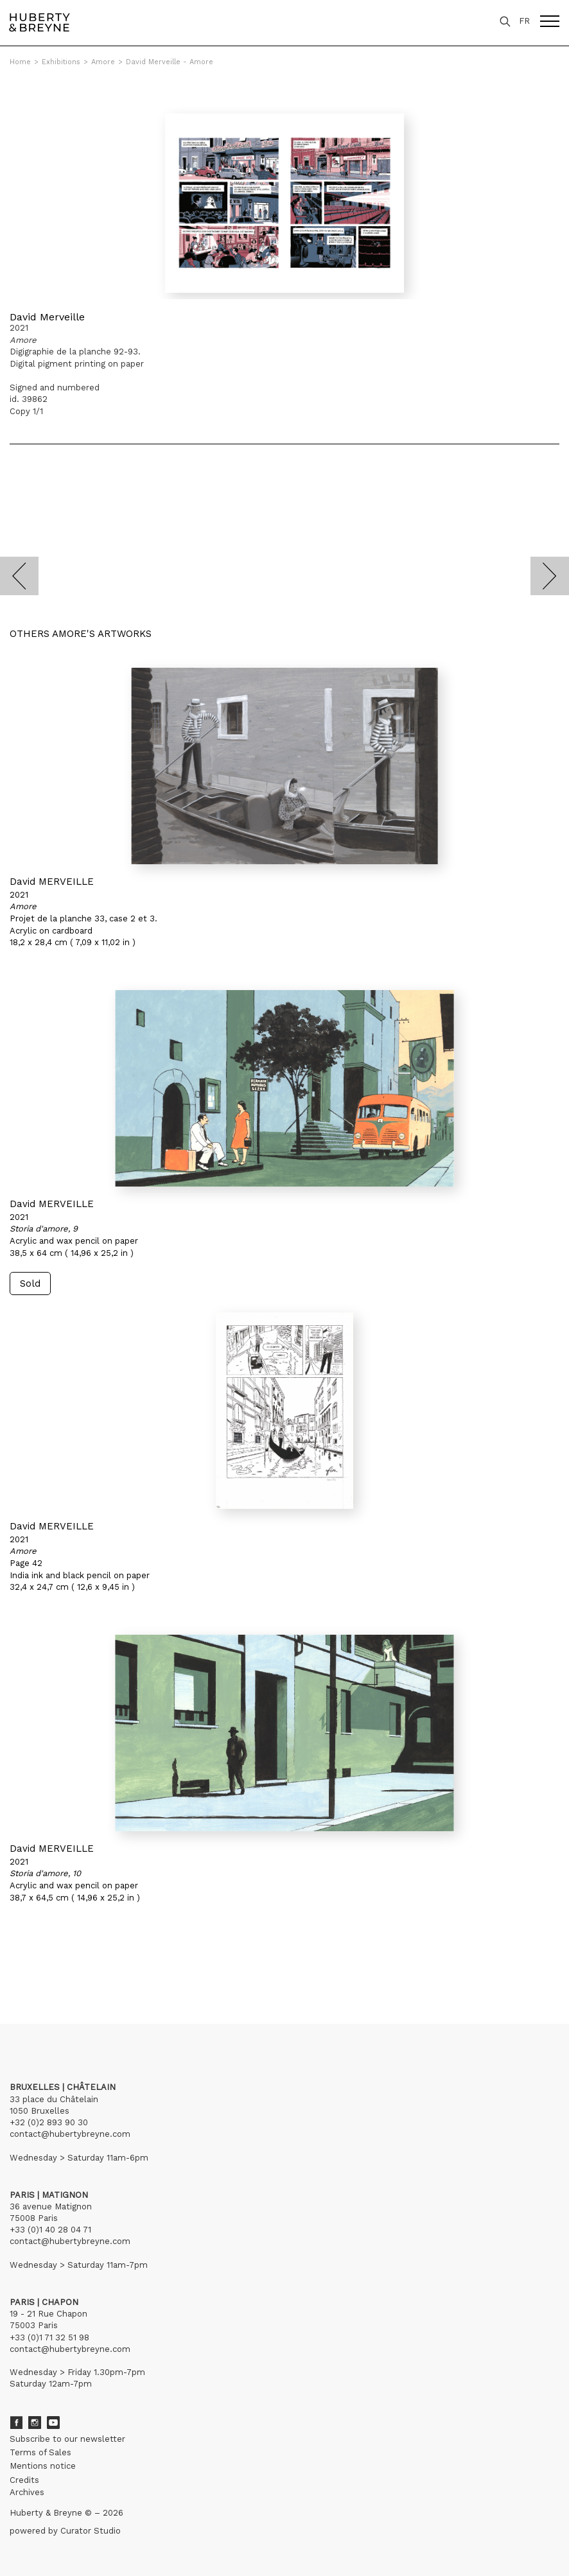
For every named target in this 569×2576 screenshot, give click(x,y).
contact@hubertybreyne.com (70, 2134)
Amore (103, 62)
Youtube (53, 2422)
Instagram (34, 2422)
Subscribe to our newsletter (67, 2439)
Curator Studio (90, 2531)
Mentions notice (43, 2466)
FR (524, 21)
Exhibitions (61, 62)
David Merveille (47, 317)
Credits (24, 2480)
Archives (27, 2492)
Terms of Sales (40, 2452)
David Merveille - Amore (169, 62)
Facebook (16, 2422)
